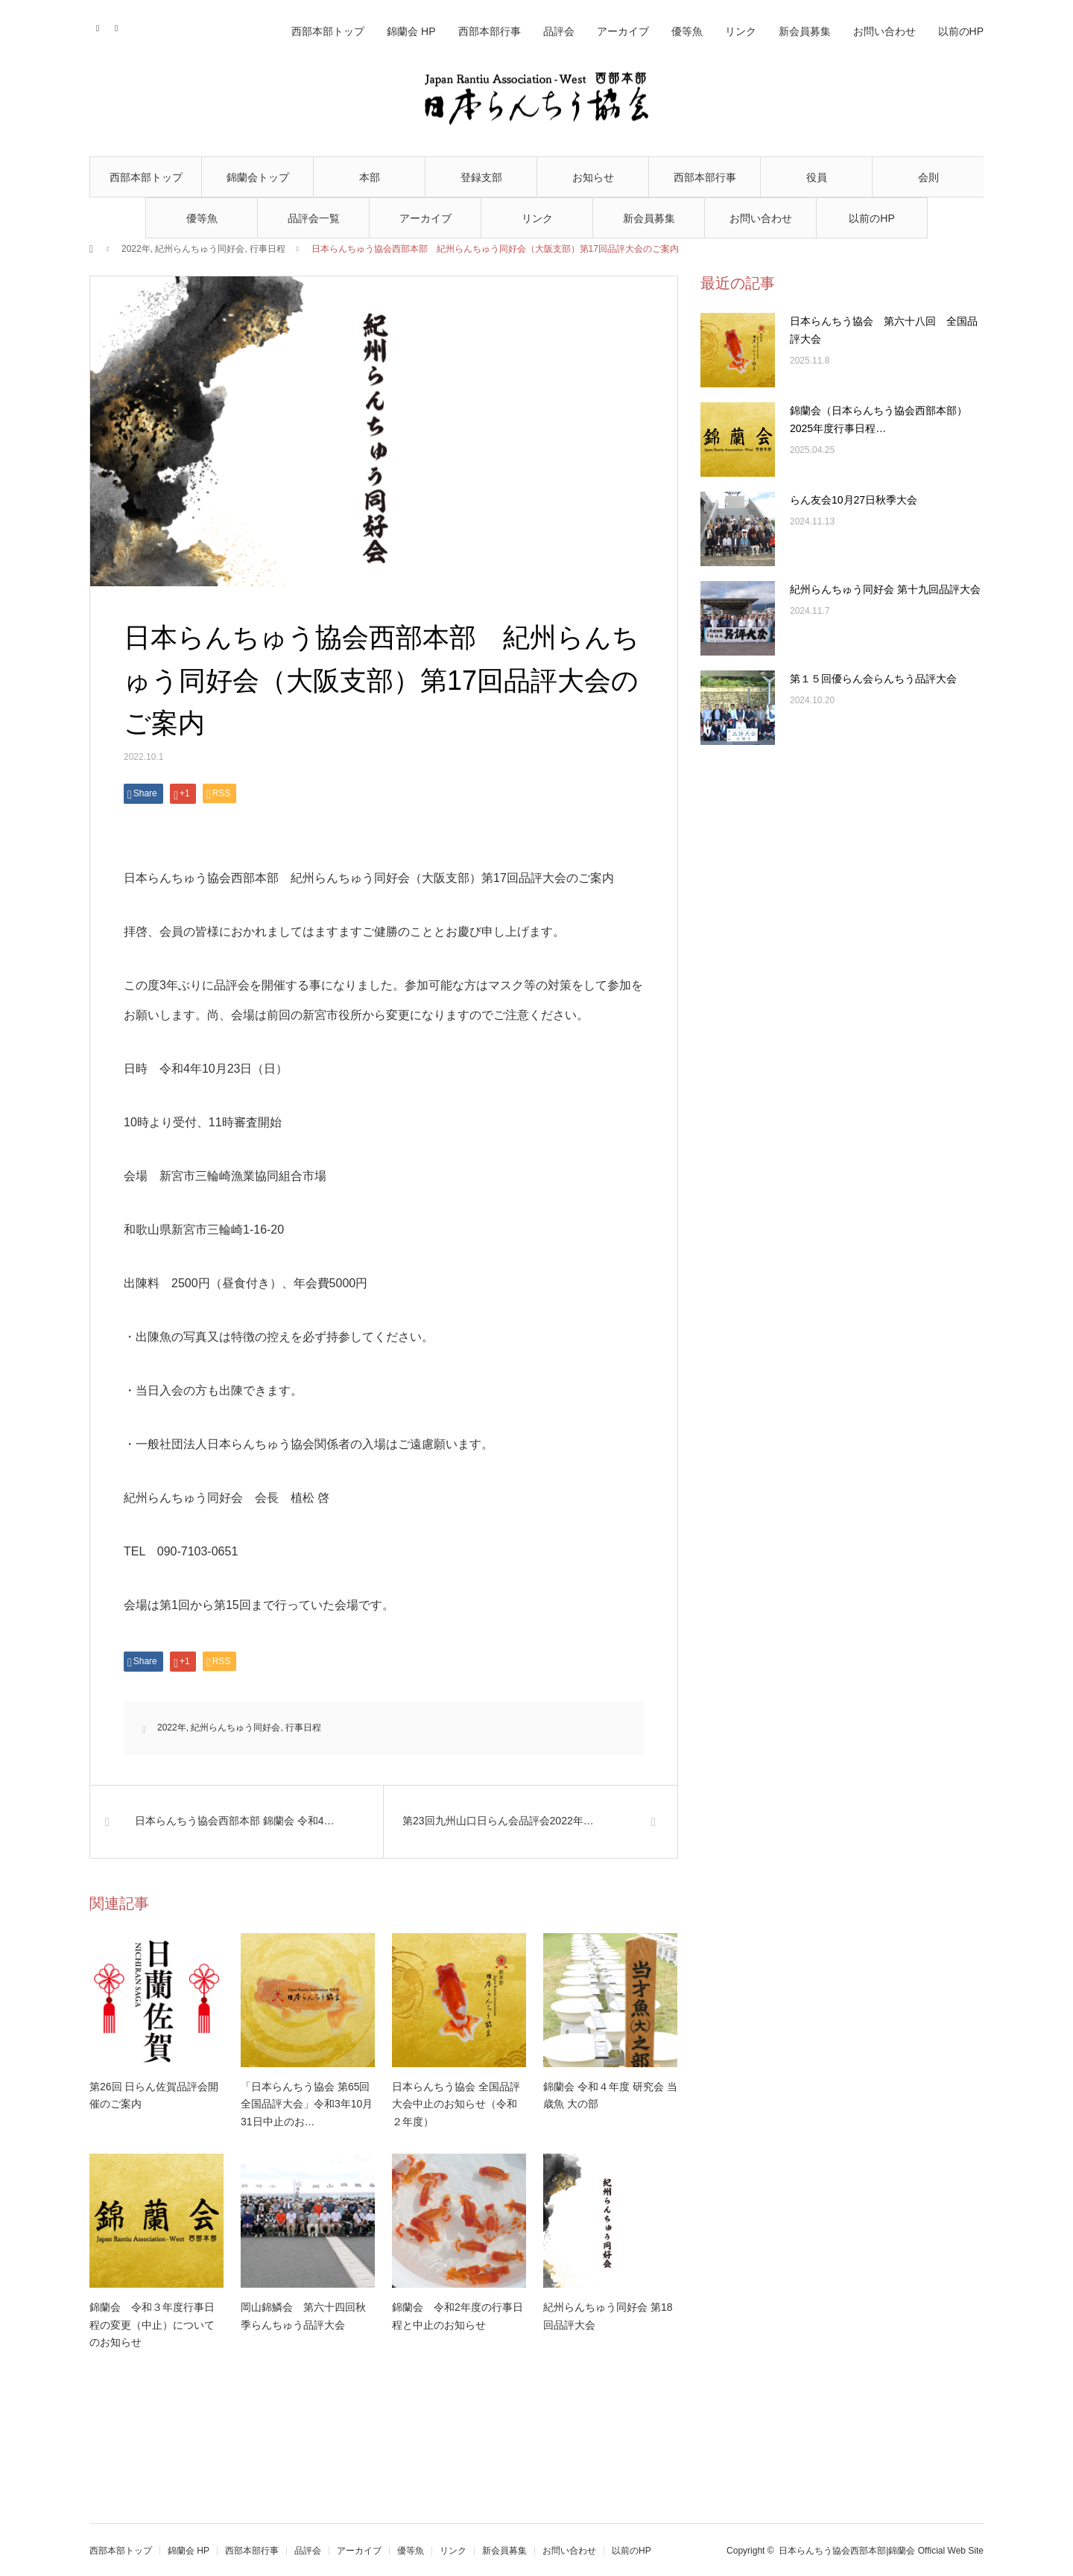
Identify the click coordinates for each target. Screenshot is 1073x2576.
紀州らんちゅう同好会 (199, 249)
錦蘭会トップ (258, 177)
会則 (928, 177)
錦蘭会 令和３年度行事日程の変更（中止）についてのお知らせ (152, 2325)
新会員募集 (649, 218)
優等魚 (202, 218)
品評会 (559, 31)
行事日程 (267, 249)
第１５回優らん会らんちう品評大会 (873, 679)
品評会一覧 (314, 218)
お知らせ (593, 177)
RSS (117, 26)
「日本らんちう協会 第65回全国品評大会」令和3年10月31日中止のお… (307, 2104)
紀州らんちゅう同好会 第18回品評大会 (607, 2316)
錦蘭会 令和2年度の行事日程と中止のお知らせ (457, 2316)
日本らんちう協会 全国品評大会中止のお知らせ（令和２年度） (456, 2104)
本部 (369, 177)
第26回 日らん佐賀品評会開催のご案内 (153, 2095)
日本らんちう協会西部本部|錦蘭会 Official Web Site (881, 2550)
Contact (98, 26)
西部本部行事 (705, 177)
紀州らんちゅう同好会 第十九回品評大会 (885, 589)
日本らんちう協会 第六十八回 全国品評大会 (884, 330)
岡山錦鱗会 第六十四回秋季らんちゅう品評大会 (303, 2316)
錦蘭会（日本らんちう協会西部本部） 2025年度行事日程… (884, 419)
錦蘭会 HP (411, 31)
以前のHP (871, 218)
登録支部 (481, 177)
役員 (816, 177)
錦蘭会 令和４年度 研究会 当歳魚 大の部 (610, 2095)
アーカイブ (425, 218)
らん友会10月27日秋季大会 (853, 500)
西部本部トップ (146, 177)
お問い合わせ (760, 218)
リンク (537, 218)
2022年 (136, 249)
